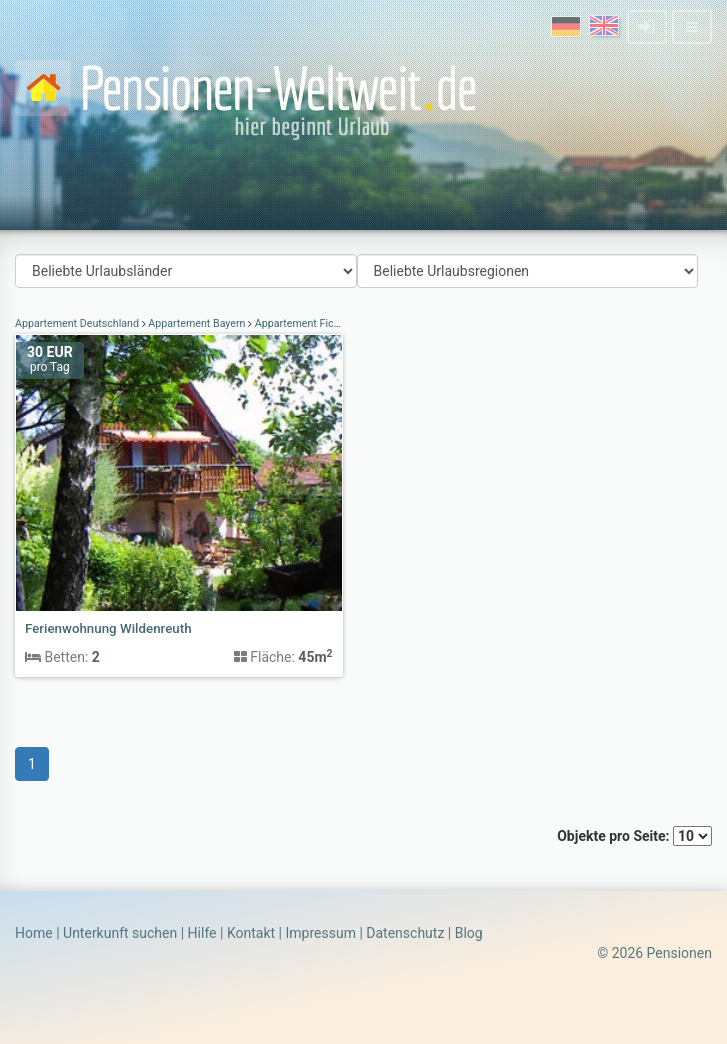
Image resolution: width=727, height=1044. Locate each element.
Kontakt (251, 933)
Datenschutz (405, 933)
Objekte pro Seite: (634, 836)
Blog (469, 933)
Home (34, 933)
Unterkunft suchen (120, 933)
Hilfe (202, 933)
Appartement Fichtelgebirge (320, 323)
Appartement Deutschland (78, 323)
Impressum (320, 933)
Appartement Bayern (197, 323)
